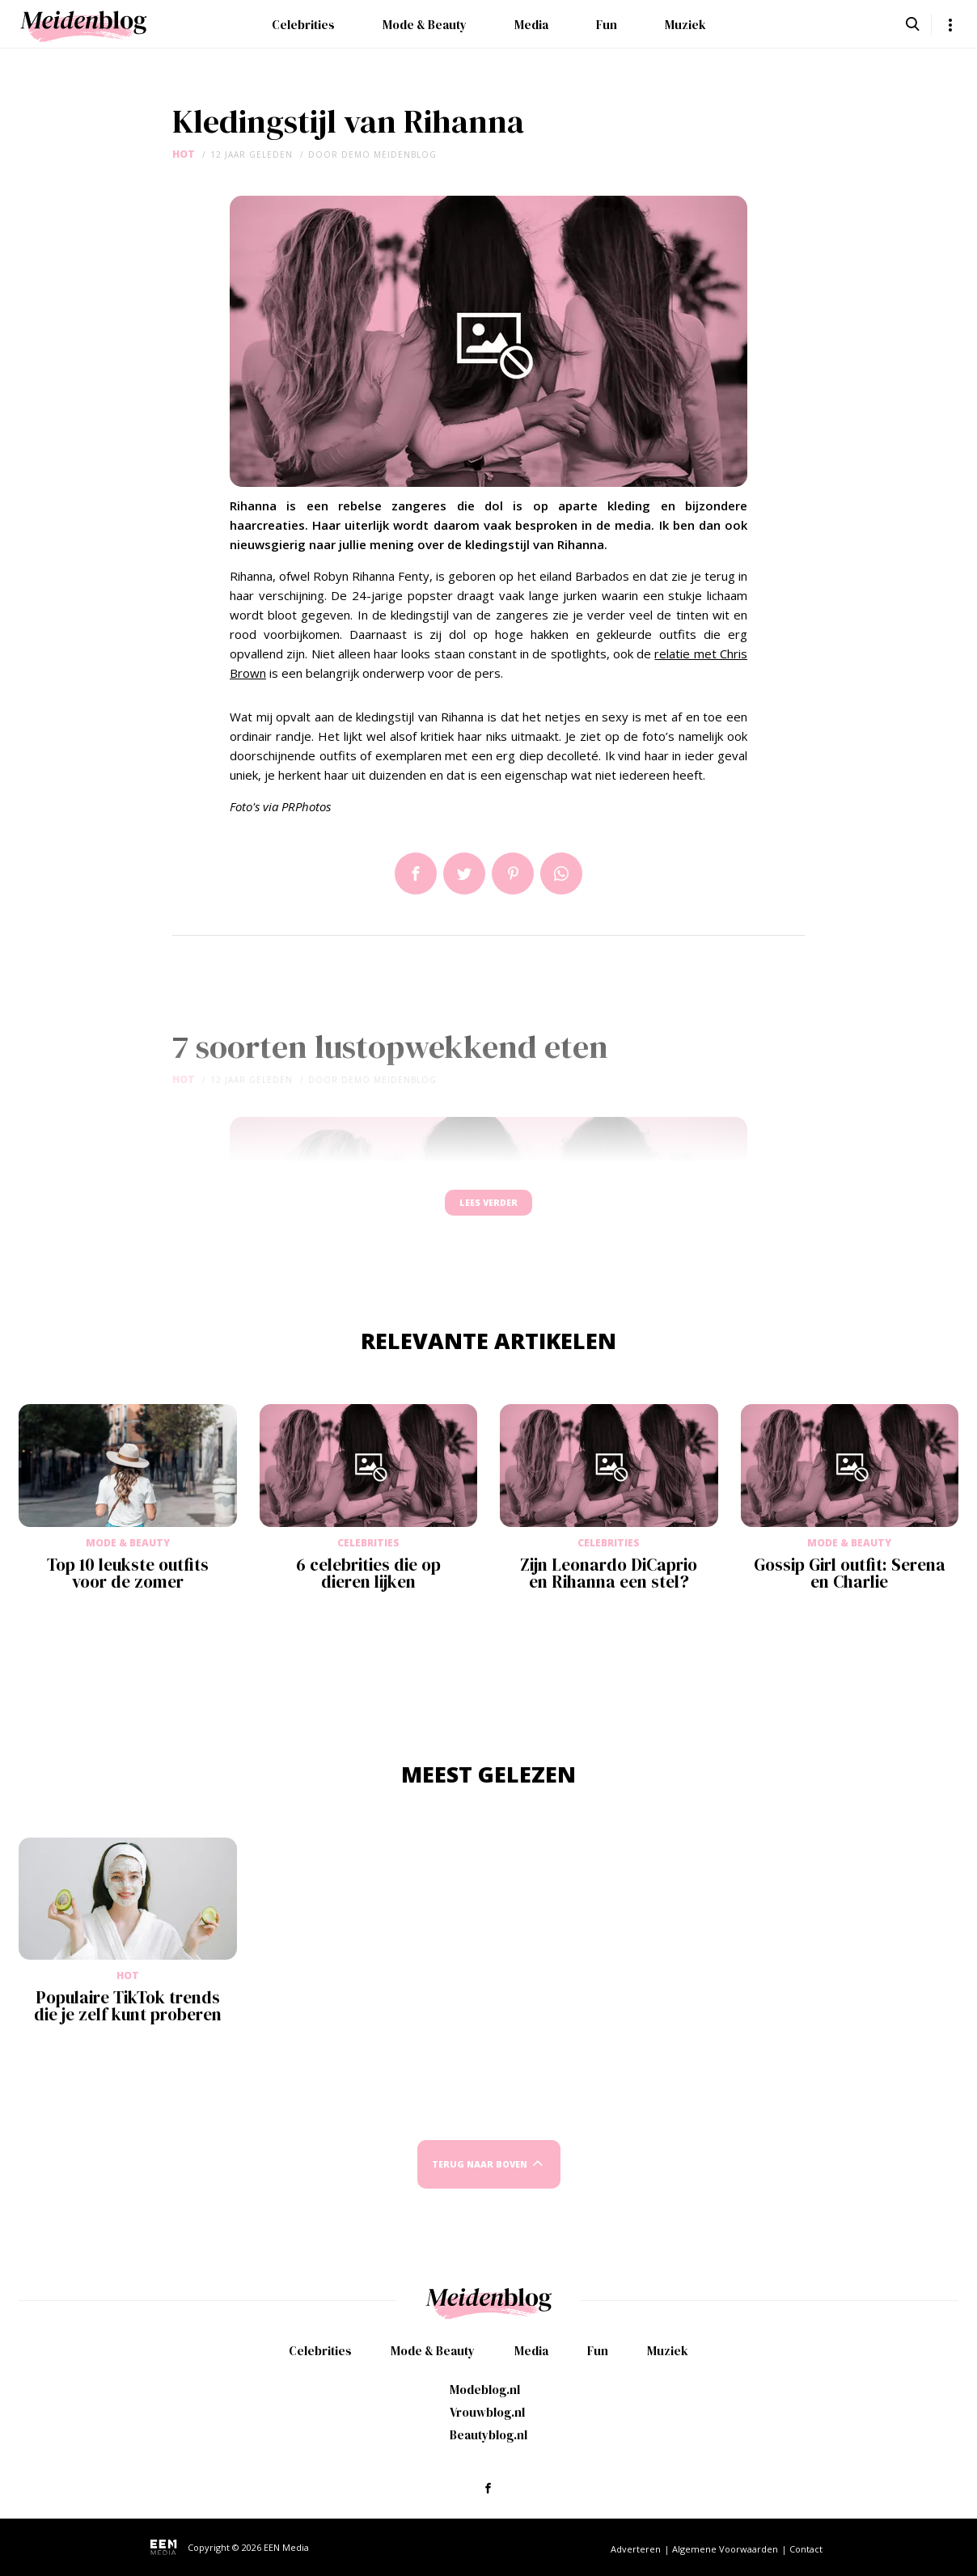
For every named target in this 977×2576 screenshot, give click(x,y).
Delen (416, 873)
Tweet (464, 873)
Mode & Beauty (425, 24)
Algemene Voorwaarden (725, 2549)
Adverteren (636, 2549)
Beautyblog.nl (488, 2434)
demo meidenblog (389, 154)
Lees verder (488, 1210)
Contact (806, 2549)
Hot (183, 154)
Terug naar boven (479, 2179)
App (561, 873)
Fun (606, 24)
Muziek (685, 24)
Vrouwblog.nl (487, 2412)
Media (531, 24)
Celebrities (303, 24)
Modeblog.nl (485, 2389)
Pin (513, 873)
